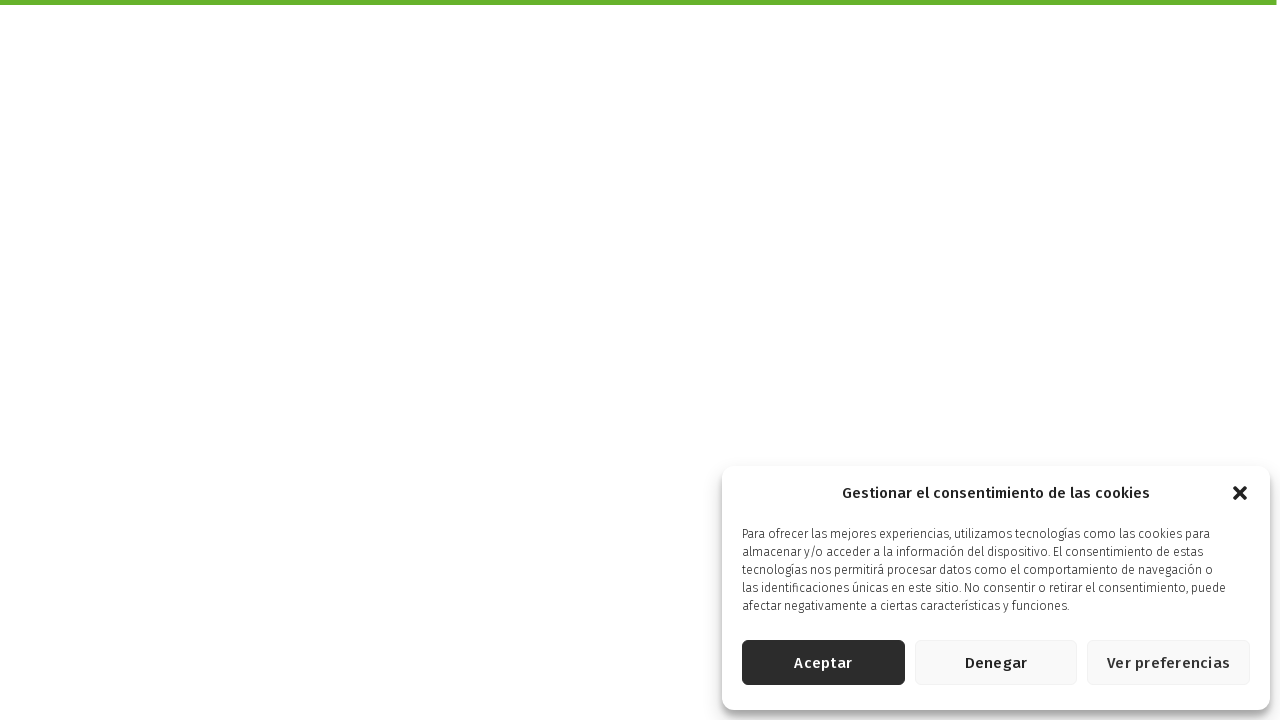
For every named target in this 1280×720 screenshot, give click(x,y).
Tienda (1222, 50)
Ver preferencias (1168, 663)
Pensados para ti (799, 50)
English (1222, 20)
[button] (1240, 493)
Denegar (996, 663)
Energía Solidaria (1113, 50)
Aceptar (823, 663)
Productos (549, 50)
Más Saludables (663, 50)
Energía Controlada (953, 50)
